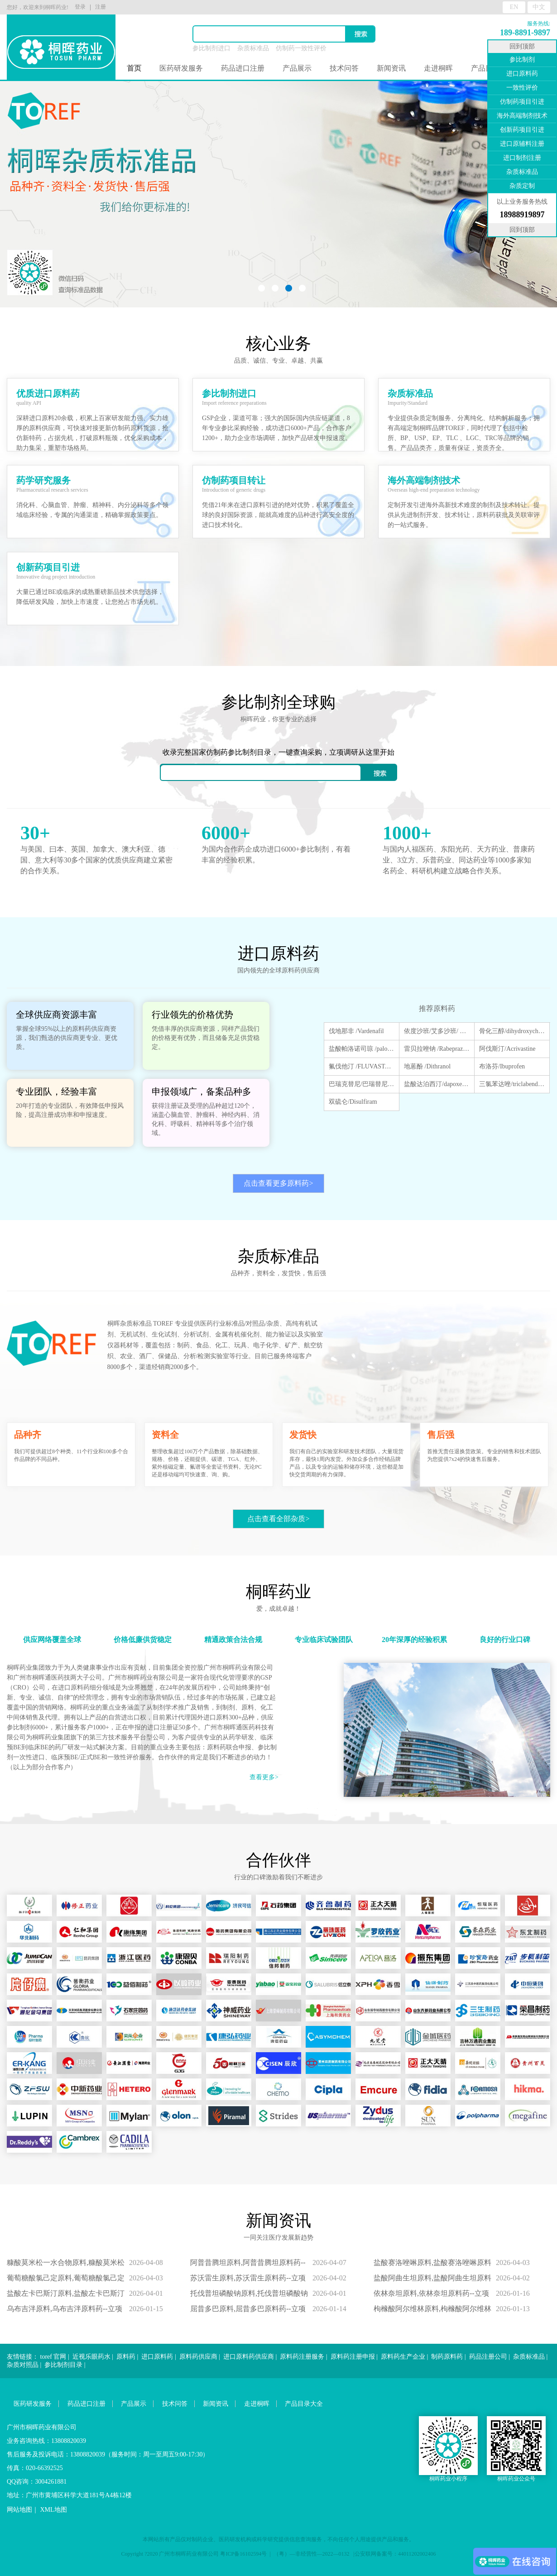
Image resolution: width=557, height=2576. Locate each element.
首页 (134, 68)
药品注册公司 (488, 2356)
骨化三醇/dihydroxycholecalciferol (512, 1031)
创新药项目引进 (48, 567)
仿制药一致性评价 (301, 48)
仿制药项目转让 (233, 480)
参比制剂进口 (211, 48)
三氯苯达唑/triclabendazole (512, 1084)
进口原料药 (157, 2356)
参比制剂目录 (63, 2364)
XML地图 (53, 2509)
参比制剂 (522, 59)
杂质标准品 (253, 48)
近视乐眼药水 (91, 2356)
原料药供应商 (198, 2356)
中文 (539, 7)
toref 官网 (53, 2356)
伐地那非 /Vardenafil (356, 1031)
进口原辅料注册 (522, 143)
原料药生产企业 (403, 2356)
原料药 (125, 2356)
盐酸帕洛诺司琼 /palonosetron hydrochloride (361, 1048)
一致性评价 (522, 87)
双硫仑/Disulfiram (353, 1101)
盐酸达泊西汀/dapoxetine (437, 1084)
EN (514, 7)
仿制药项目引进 (522, 101)
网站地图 (19, 2509)
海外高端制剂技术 (424, 480)
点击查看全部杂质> (278, 1519)
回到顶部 (522, 46)
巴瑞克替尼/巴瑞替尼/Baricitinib (361, 1084)
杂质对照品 (22, 2364)
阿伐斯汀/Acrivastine (507, 1048)
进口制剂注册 (522, 157)
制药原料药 (447, 2356)
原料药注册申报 (353, 2356)
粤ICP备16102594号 (243, 2554)
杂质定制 (522, 185)
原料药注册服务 (302, 2356)
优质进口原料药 (48, 393)
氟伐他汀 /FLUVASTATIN (361, 1066)
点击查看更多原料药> (278, 1183)
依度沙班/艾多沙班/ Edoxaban (437, 1031)
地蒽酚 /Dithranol (427, 1066)
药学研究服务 (43, 480)
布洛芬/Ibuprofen (502, 1066)
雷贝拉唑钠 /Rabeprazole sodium (437, 1048)
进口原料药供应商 (248, 2356)
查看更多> (264, 1777)
